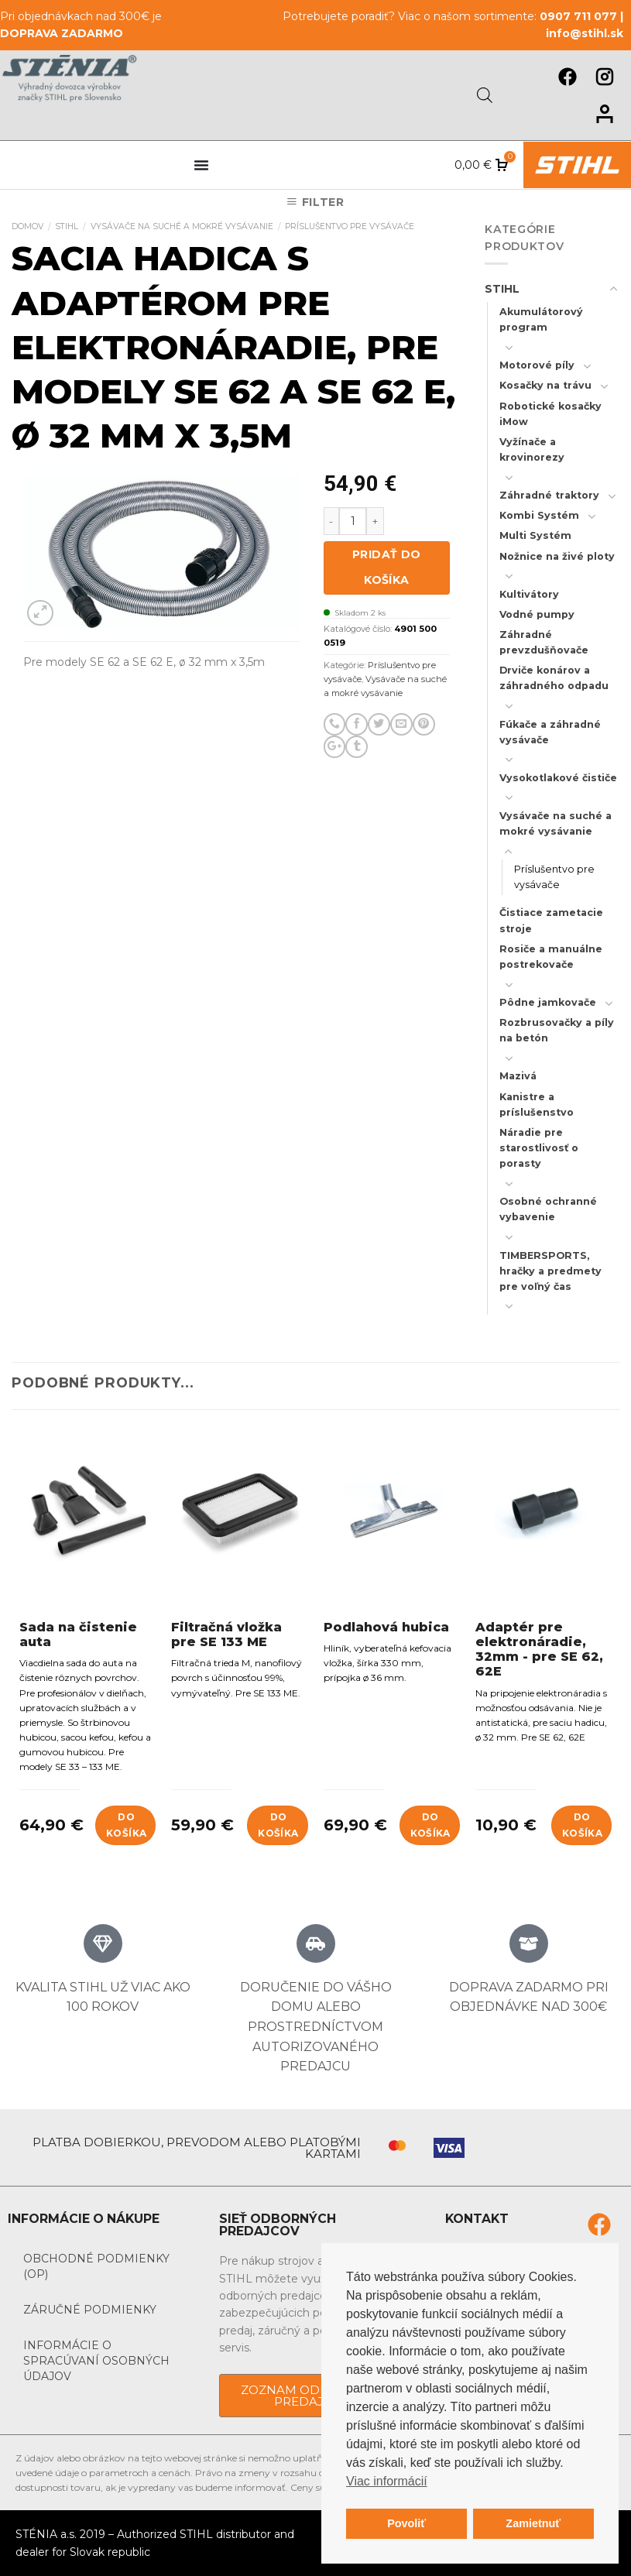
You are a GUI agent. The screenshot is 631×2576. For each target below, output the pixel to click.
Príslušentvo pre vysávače (349, 226)
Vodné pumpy (536, 614)
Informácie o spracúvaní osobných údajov (96, 2360)
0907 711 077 (578, 16)
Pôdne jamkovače (547, 1002)
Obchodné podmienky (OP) (96, 2266)
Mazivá (518, 1076)
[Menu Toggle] (201, 165)
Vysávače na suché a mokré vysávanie (182, 226)
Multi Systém (535, 535)
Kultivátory (529, 594)
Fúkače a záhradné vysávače (550, 732)
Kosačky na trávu (545, 385)
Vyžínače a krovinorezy (531, 449)
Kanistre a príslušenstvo (536, 1104)
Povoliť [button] (406, 2523)
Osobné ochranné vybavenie (548, 1209)
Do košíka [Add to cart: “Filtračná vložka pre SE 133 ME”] (278, 1824)
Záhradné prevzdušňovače (543, 642)
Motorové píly (536, 365)
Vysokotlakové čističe (558, 778)
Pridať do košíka (386, 567)
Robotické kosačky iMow (550, 413)
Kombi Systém (539, 515)
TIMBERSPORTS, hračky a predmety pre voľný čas (550, 1271)
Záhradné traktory (549, 495)
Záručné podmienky (89, 2310)
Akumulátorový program (541, 319)
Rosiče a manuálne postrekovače (550, 956)
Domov (27, 226)
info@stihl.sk (584, 33)
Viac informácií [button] (386, 2481)
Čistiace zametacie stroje (551, 920)
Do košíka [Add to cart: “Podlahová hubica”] (430, 1824)
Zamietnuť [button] (533, 2523)
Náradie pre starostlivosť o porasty (538, 1148)
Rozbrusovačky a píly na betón (556, 1030)
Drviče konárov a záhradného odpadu (554, 677)
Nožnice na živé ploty (557, 556)
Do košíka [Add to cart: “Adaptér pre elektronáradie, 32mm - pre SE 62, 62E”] (582, 1824)
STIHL (66, 226)
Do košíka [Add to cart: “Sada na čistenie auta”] (126, 1824)
